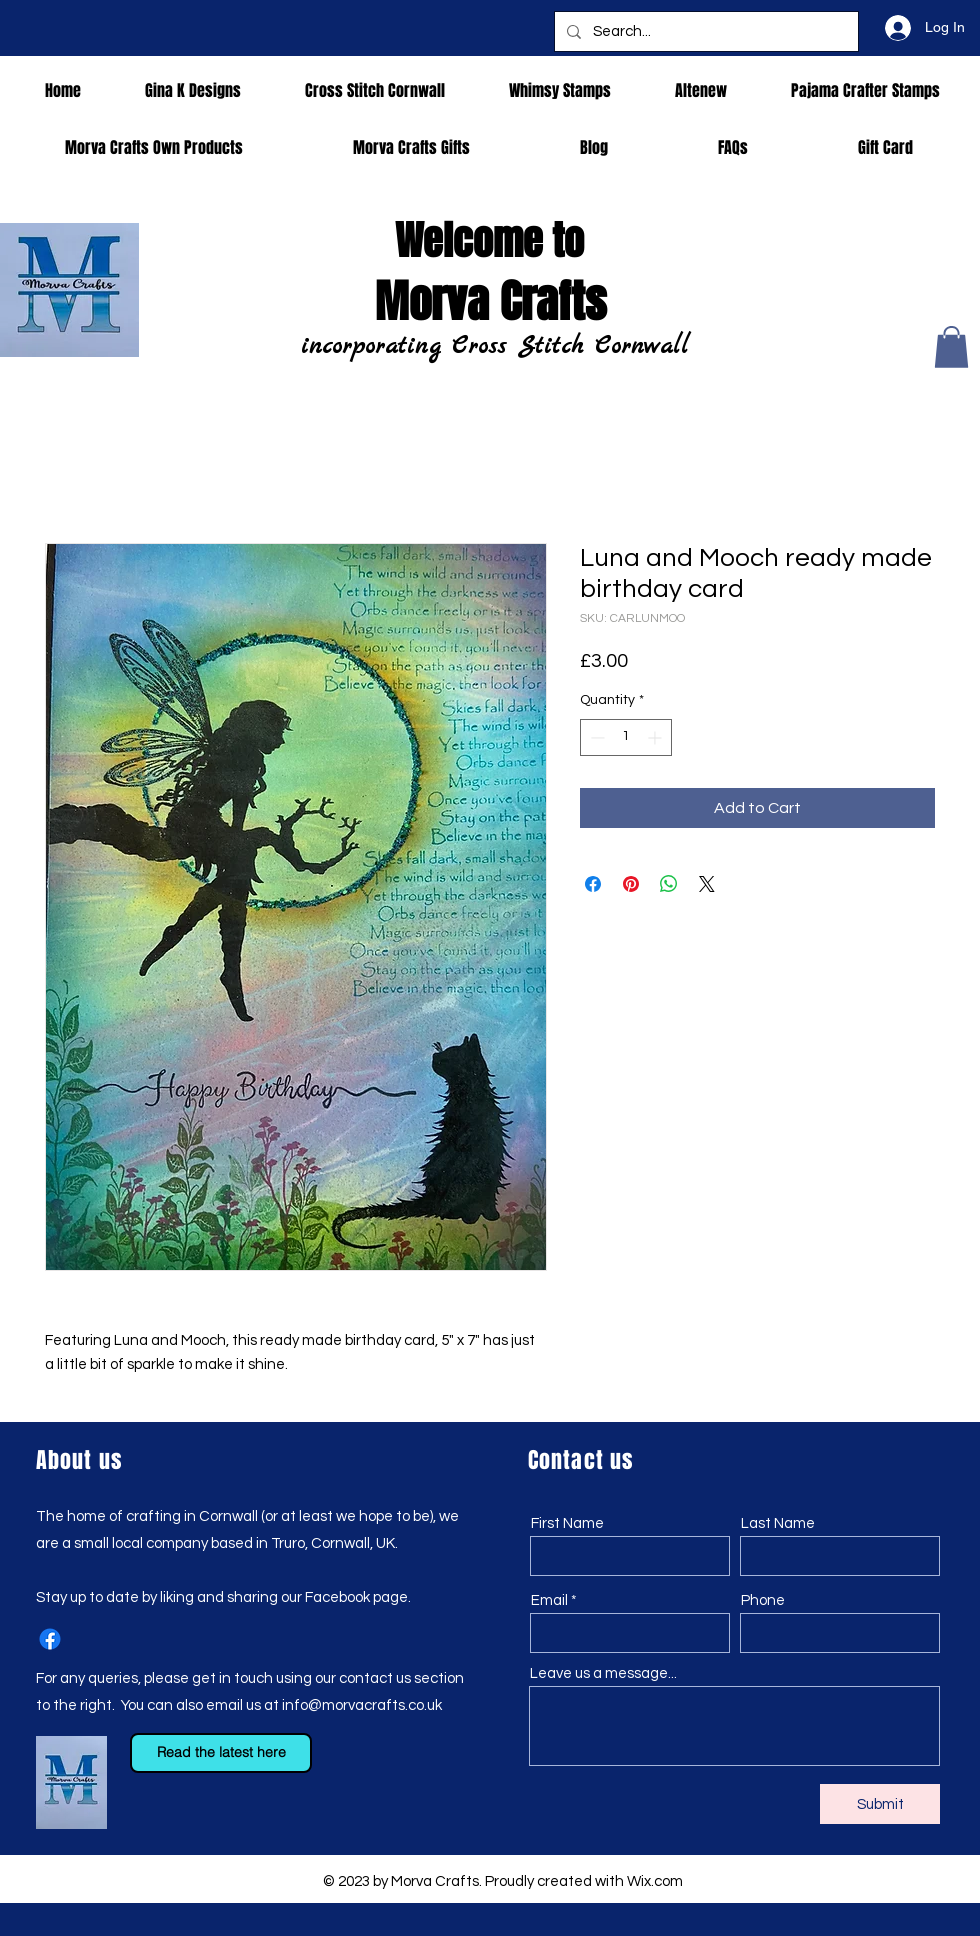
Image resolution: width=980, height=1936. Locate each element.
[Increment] (656, 737)
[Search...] (704, 31)
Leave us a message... (603, 1673)
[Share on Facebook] (593, 884)
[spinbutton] (626, 737)
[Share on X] (707, 884)
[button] (951, 347)
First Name (567, 1523)
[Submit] (880, 1804)
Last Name (778, 1523)
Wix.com (655, 1881)
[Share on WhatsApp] (669, 884)
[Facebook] (50, 1639)
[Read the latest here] (221, 1753)
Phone (763, 1600)
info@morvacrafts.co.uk (362, 1705)
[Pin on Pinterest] (631, 884)
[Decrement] (595, 737)
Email (549, 1600)
